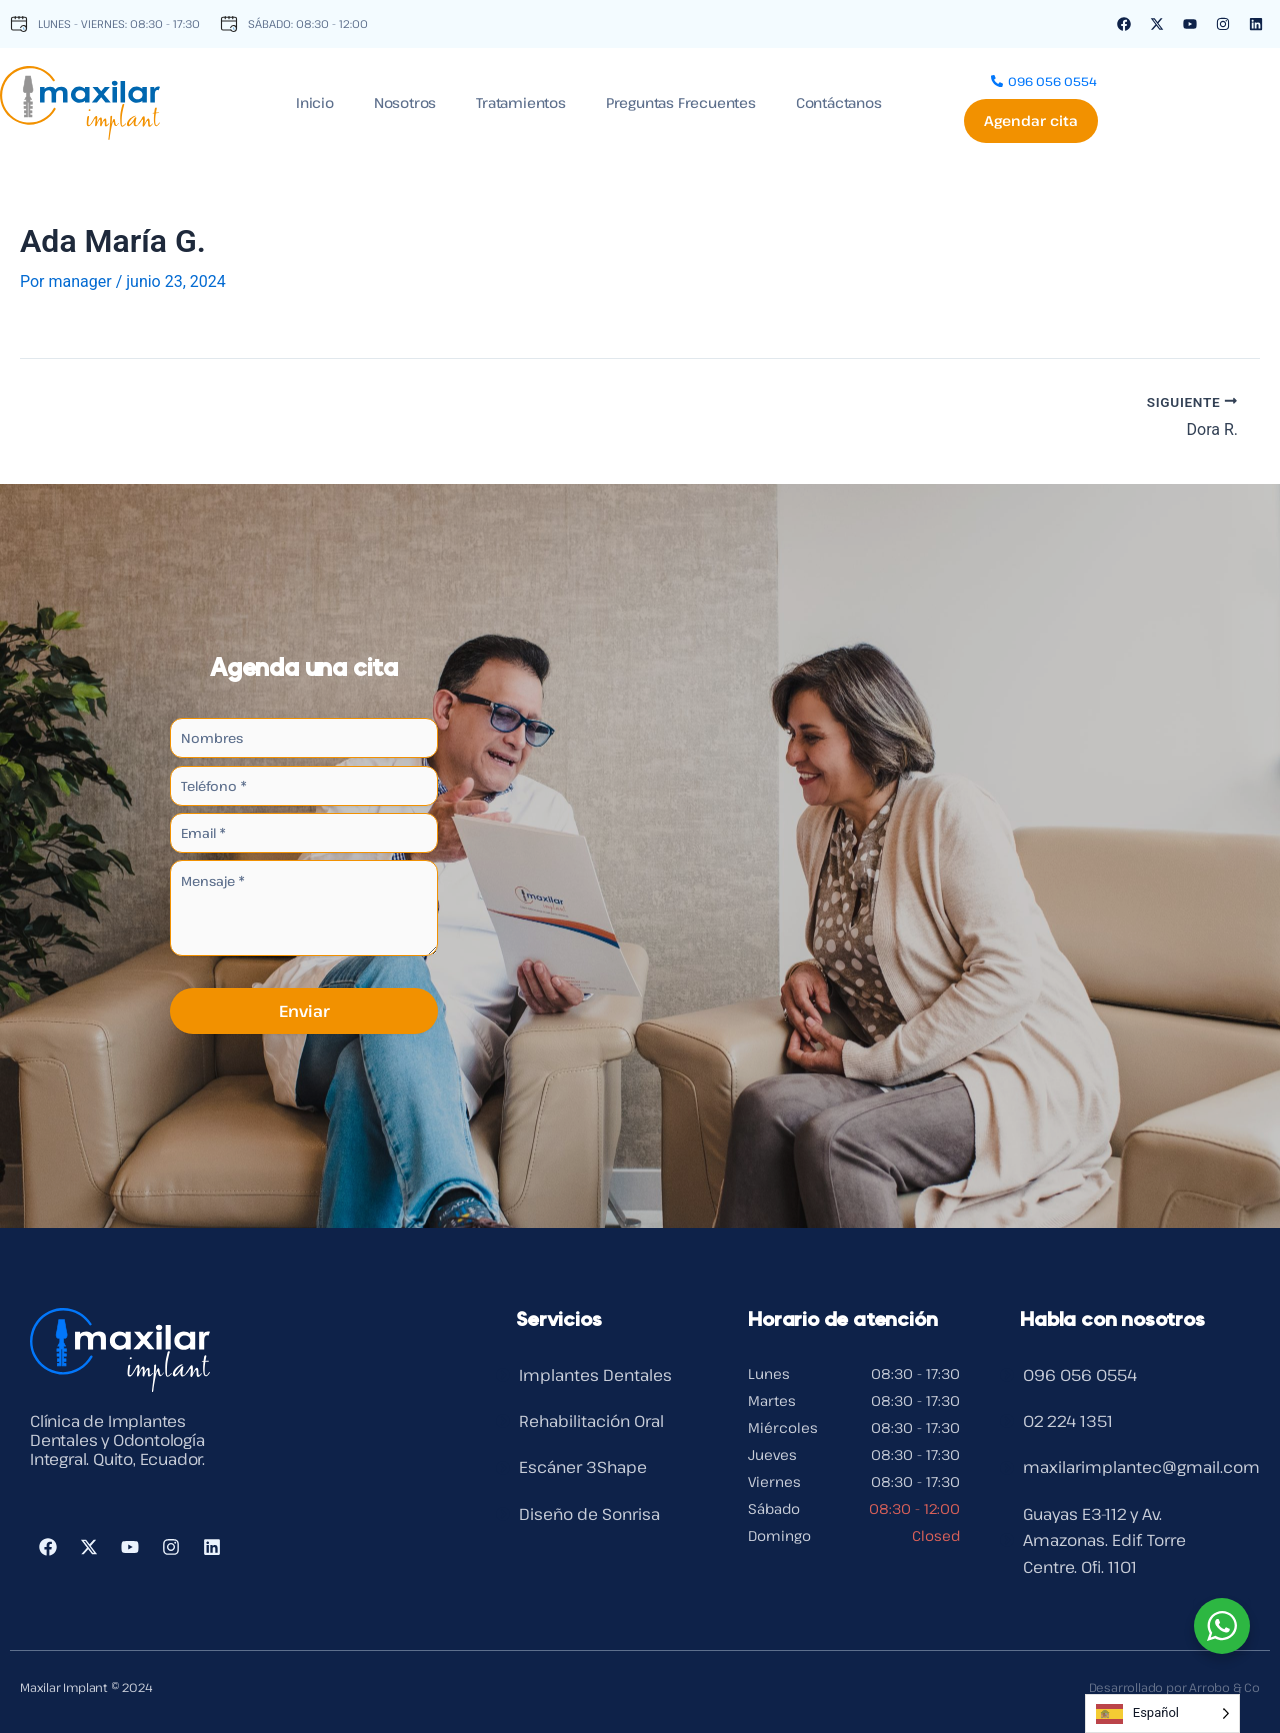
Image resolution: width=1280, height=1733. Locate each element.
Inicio (315, 100)
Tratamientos (521, 100)
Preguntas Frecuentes (681, 100)
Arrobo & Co (1224, 1687)
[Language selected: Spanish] (1162, 1713)
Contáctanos (839, 100)
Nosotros (405, 100)
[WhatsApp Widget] (1222, 1626)
